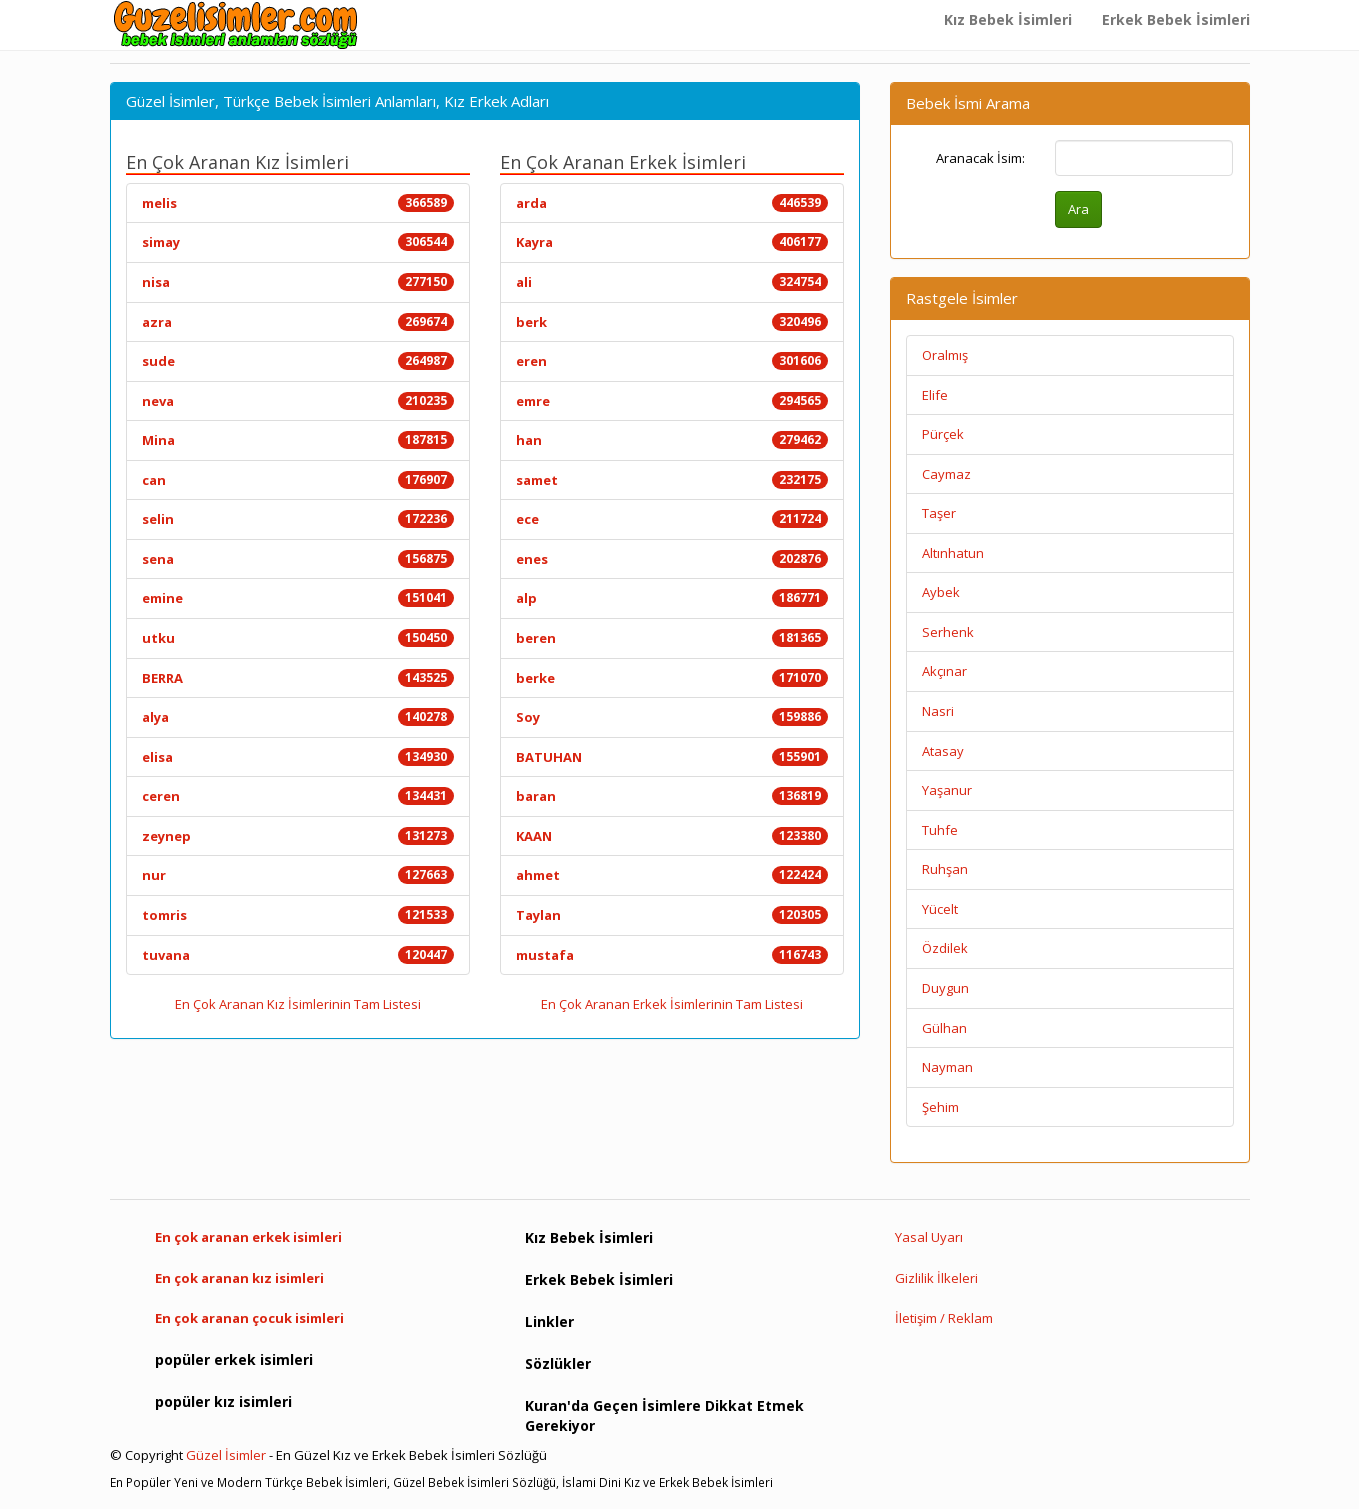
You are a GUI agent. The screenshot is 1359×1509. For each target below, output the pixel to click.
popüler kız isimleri (223, 1401)
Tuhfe (940, 830)
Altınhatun (953, 553)
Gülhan (944, 1028)
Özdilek (945, 948)
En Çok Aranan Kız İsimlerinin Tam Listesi (298, 1004)
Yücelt (940, 909)
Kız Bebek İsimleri (1008, 19)
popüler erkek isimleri (234, 1359)
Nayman (947, 1067)
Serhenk (948, 632)
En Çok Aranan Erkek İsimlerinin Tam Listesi (672, 1004)
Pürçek (943, 434)
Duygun (945, 988)
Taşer (939, 513)
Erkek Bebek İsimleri (1176, 19)
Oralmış (945, 355)
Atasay (943, 751)
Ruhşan (945, 869)
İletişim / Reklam (944, 1318)
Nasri (938, 711)
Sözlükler (558, 1363)
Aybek (941, 592)
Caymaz (946, 474)
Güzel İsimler (226, 1455)
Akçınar (944, 671)
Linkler (549, 1321)
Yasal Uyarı (929, 1237)
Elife (935, 395)
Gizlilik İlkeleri (936, 1278)
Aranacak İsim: (980, 158)
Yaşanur (947, 790)
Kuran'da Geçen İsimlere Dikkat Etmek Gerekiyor (664, 1415)
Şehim (940, 1107)
